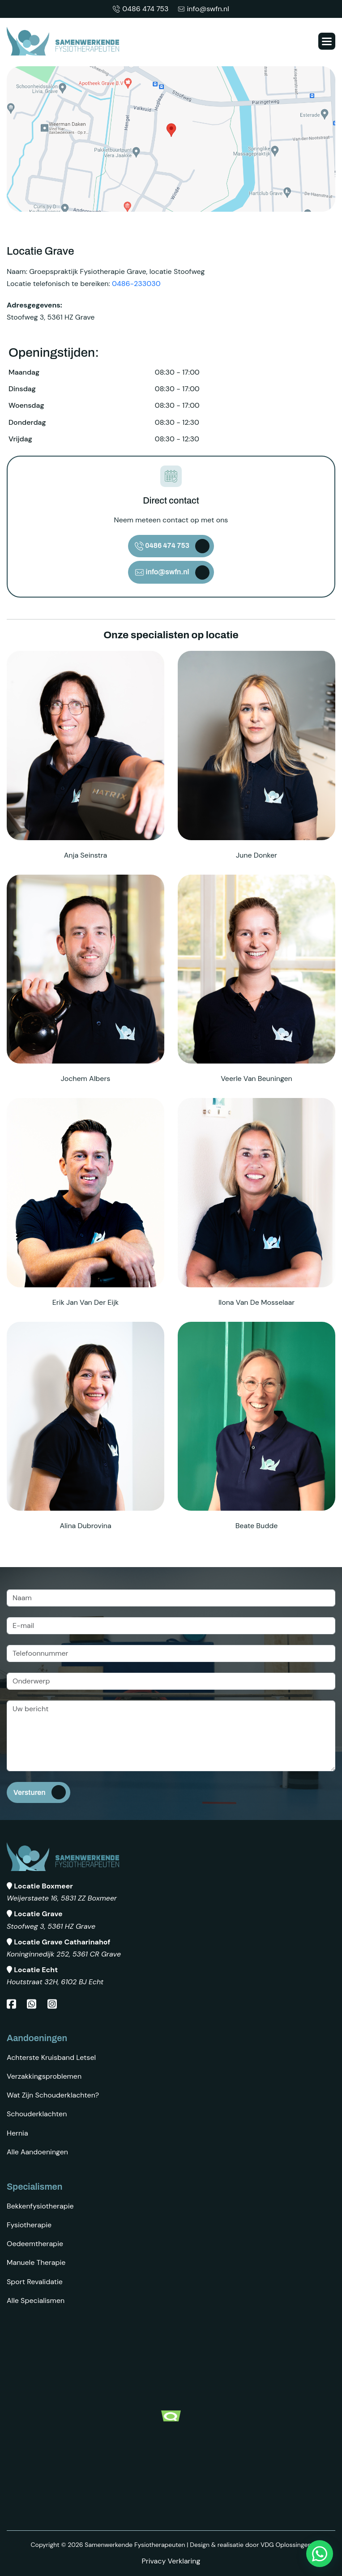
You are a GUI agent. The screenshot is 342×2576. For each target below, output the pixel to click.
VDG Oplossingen (286, 2545)
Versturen (29, 1792)
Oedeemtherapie (35, 2243)
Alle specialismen (35, 2300)
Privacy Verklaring (171, 2561)
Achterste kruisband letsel (51, 2057)
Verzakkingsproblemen (44, 2076)
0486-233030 (136, 283)
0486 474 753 (140, 9)
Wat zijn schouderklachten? (53, 2095)
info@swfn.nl (203, 9)
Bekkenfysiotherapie (40, 2206)
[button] (326, 41)
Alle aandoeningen (37, 2152)
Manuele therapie (36, 2262)
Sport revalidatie (35, 2281)
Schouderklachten (37, 2114)
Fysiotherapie (29, 2225)
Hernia (17, 2133)
